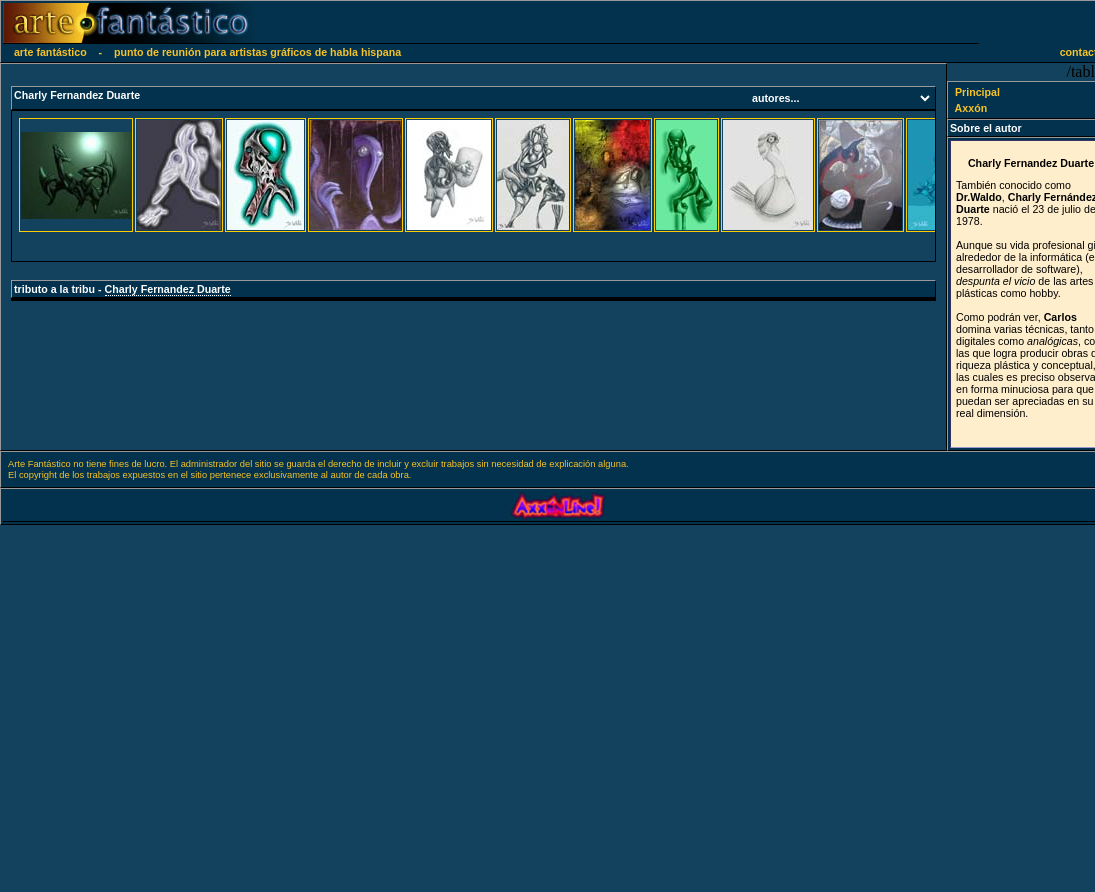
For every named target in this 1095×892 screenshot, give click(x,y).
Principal (967, 92)
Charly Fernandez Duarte (168, 289)
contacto (1072, 52)
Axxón (961, 108)
